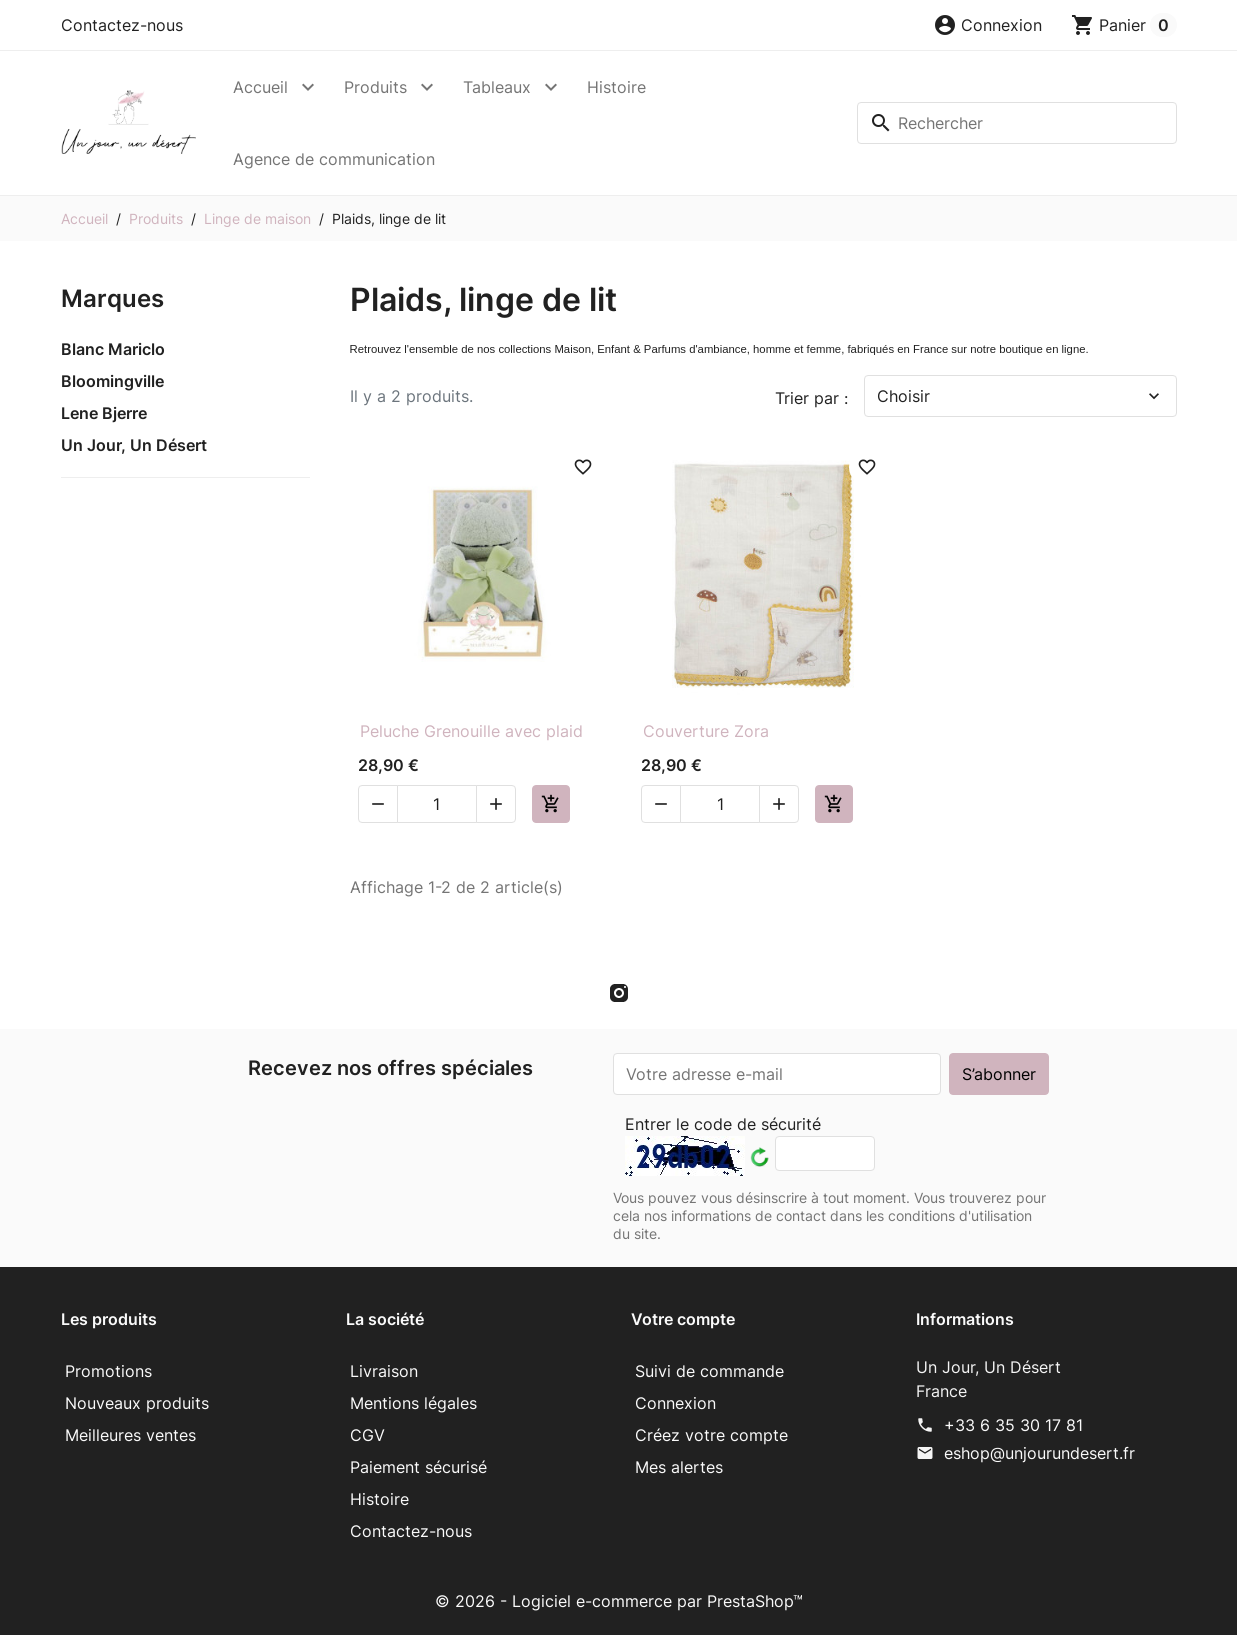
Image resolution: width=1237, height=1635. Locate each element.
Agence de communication (334, 159)
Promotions (108, 1371)
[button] (987, 25)
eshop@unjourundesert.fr (1039, 1453)
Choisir (1020, 396)
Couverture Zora (706, 731)
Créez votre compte (711, 1435)
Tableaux (497, 87)
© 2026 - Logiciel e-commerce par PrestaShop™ (619, 1601)
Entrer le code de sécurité (723, 1124)
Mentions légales (413, 1403)
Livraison (384, 1371)
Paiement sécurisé (418, 1467)
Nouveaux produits (137, 1403)
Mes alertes (679, 1467)
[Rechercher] (1017, 123)
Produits (375, 87)
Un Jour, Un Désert (134, 445)
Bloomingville (112, 381)
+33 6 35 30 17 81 (1013, 1425)
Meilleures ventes (130, 1435)
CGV (367, 1435)
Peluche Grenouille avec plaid (471, 731)
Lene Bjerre (104, 413)
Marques (112, 298)
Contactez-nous (122, 25)
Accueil (260, 87)
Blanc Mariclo (113, 349)
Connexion (675, 1403)
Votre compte (683, 1319)
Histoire (616, 87)
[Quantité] (437, 804)
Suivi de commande (709, 1371)
